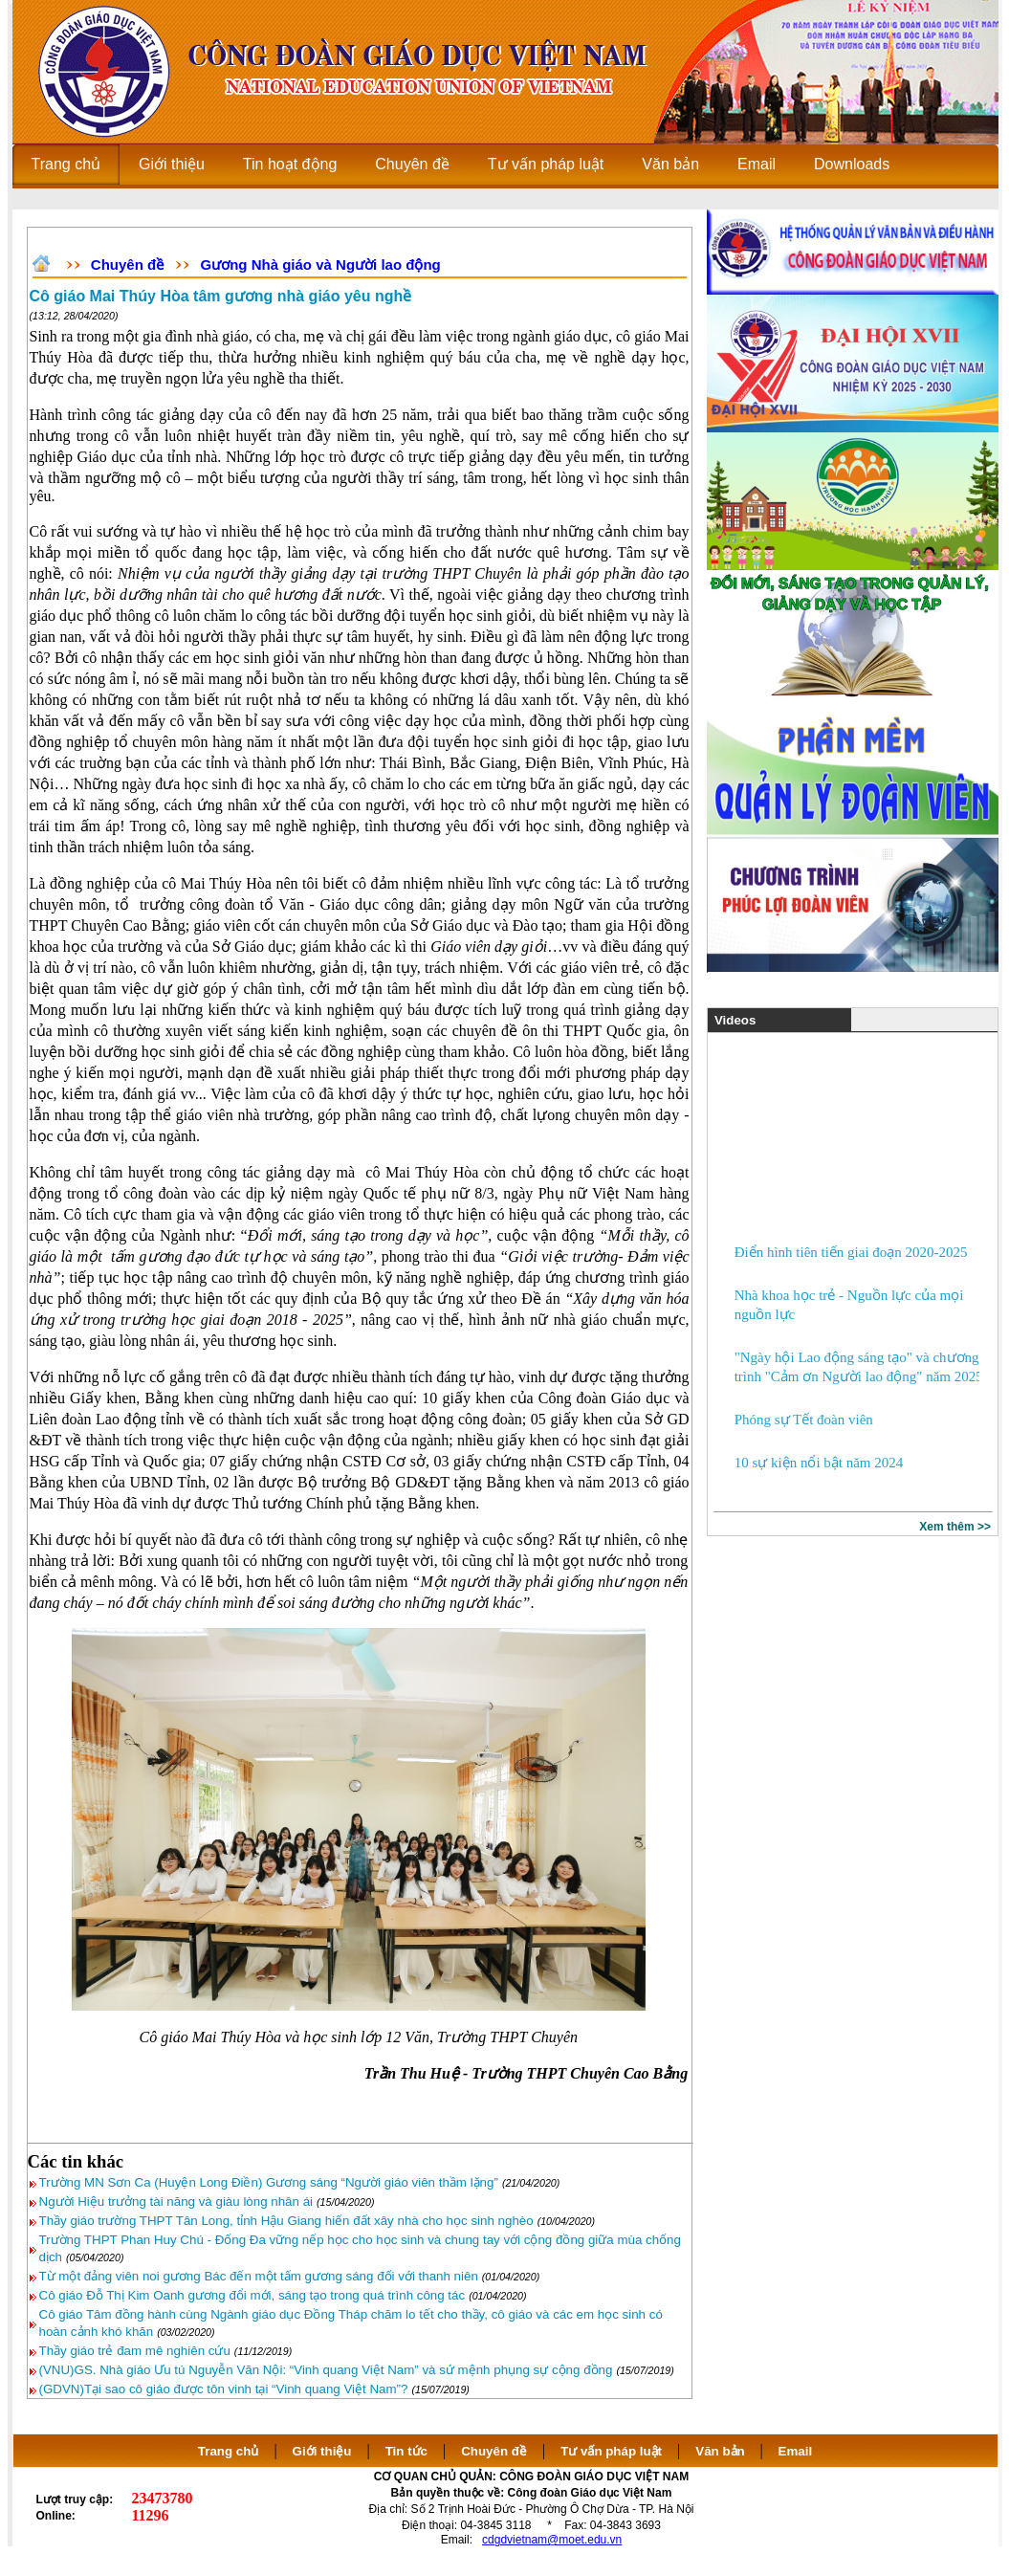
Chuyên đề (127, 264)
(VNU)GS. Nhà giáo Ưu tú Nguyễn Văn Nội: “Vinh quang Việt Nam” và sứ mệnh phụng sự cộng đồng (326, 2370)
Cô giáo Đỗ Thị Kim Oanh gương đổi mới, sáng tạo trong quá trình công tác (252, 2295)
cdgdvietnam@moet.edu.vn (552, 2539)
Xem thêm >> (955, 1526)
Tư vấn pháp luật (611, 2451)
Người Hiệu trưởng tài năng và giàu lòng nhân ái (176, 2201)
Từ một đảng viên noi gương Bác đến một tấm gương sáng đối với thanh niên (258, 2276)
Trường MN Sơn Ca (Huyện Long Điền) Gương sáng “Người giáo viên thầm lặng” (268, 2182)
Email (796, 2451)
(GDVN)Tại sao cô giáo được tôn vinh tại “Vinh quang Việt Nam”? (223, 2389)
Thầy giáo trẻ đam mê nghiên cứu (134, 2351)
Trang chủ (228, 2451)
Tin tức (406, 2451)
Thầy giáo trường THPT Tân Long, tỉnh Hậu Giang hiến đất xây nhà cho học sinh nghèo (286, 2220)
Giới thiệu (322, 2451)
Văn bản (721, 2451)
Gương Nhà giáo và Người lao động (321, 264)
